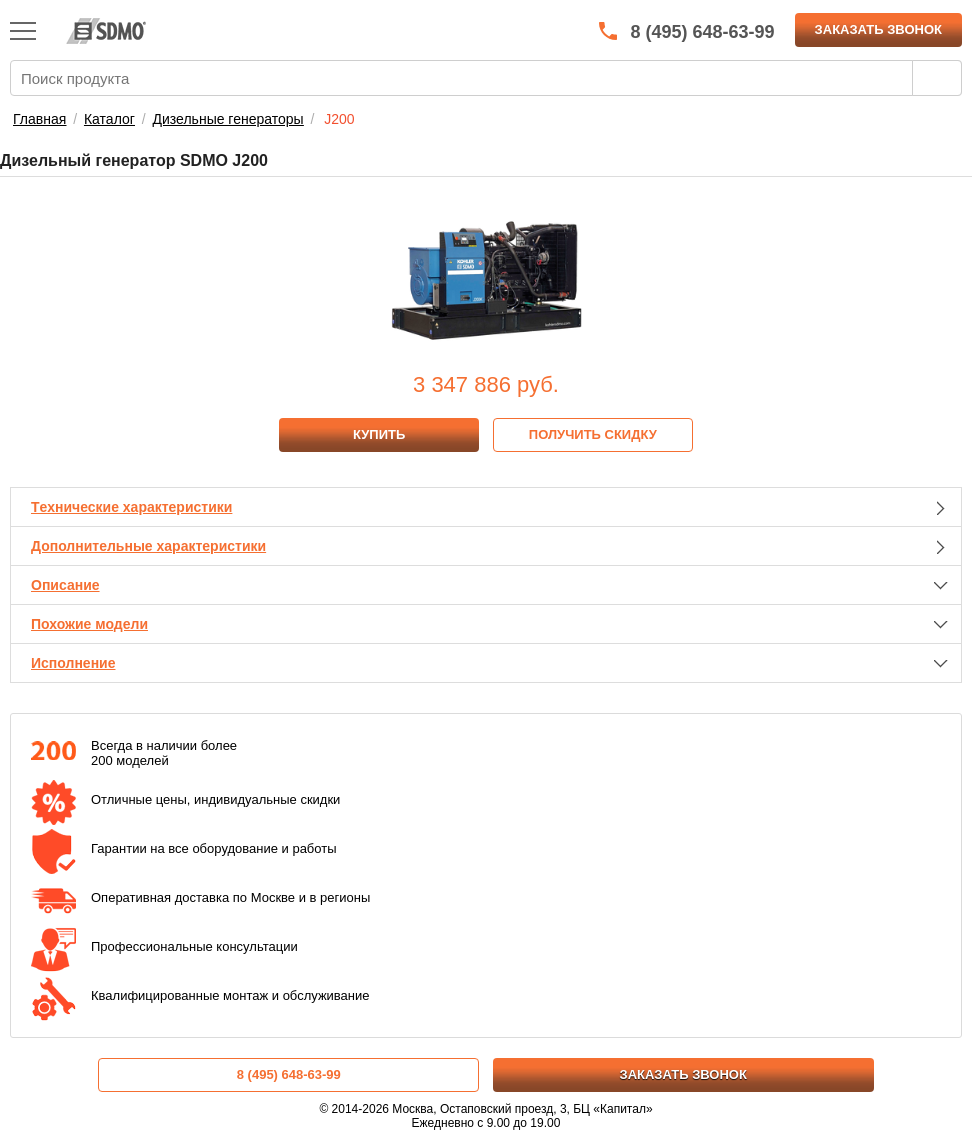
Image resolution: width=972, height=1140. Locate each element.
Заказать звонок (878, 29)
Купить (379, 434)
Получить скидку (593, 434)
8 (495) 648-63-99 (289, 1074)
